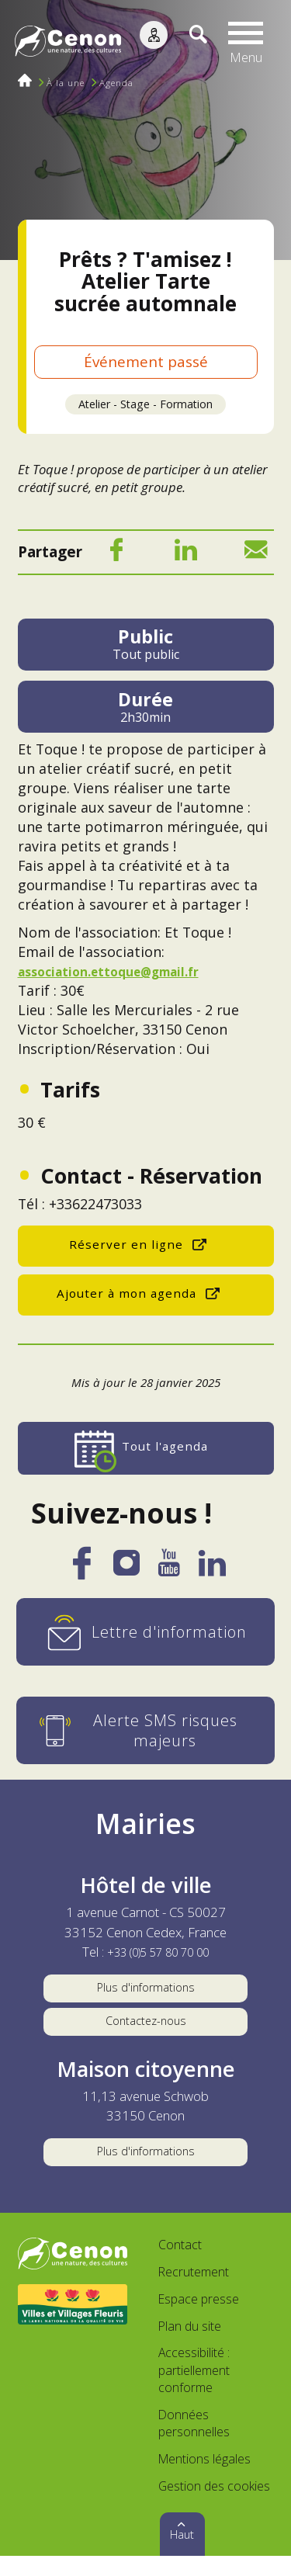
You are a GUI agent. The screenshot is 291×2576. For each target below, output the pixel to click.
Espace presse (198, 2319)
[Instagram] (126, 1569)
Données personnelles (194, 2444)
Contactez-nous (146, 2031)
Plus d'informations (145, 1991)
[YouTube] (169, 1570)
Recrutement (193, 2292)
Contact (180, 2265)
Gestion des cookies (214, 2506)
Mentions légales (204, 2479)
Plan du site (189, 2346)
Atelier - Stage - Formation (145, 405)
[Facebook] (116, 556)
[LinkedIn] (186, 556)
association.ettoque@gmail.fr (121, 972)
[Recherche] (190, 43)
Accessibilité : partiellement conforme (194, 2391)
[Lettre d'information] (145, 1633)
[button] (248, 42)
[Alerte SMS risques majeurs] (145, 1732)
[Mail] (255, 556)
